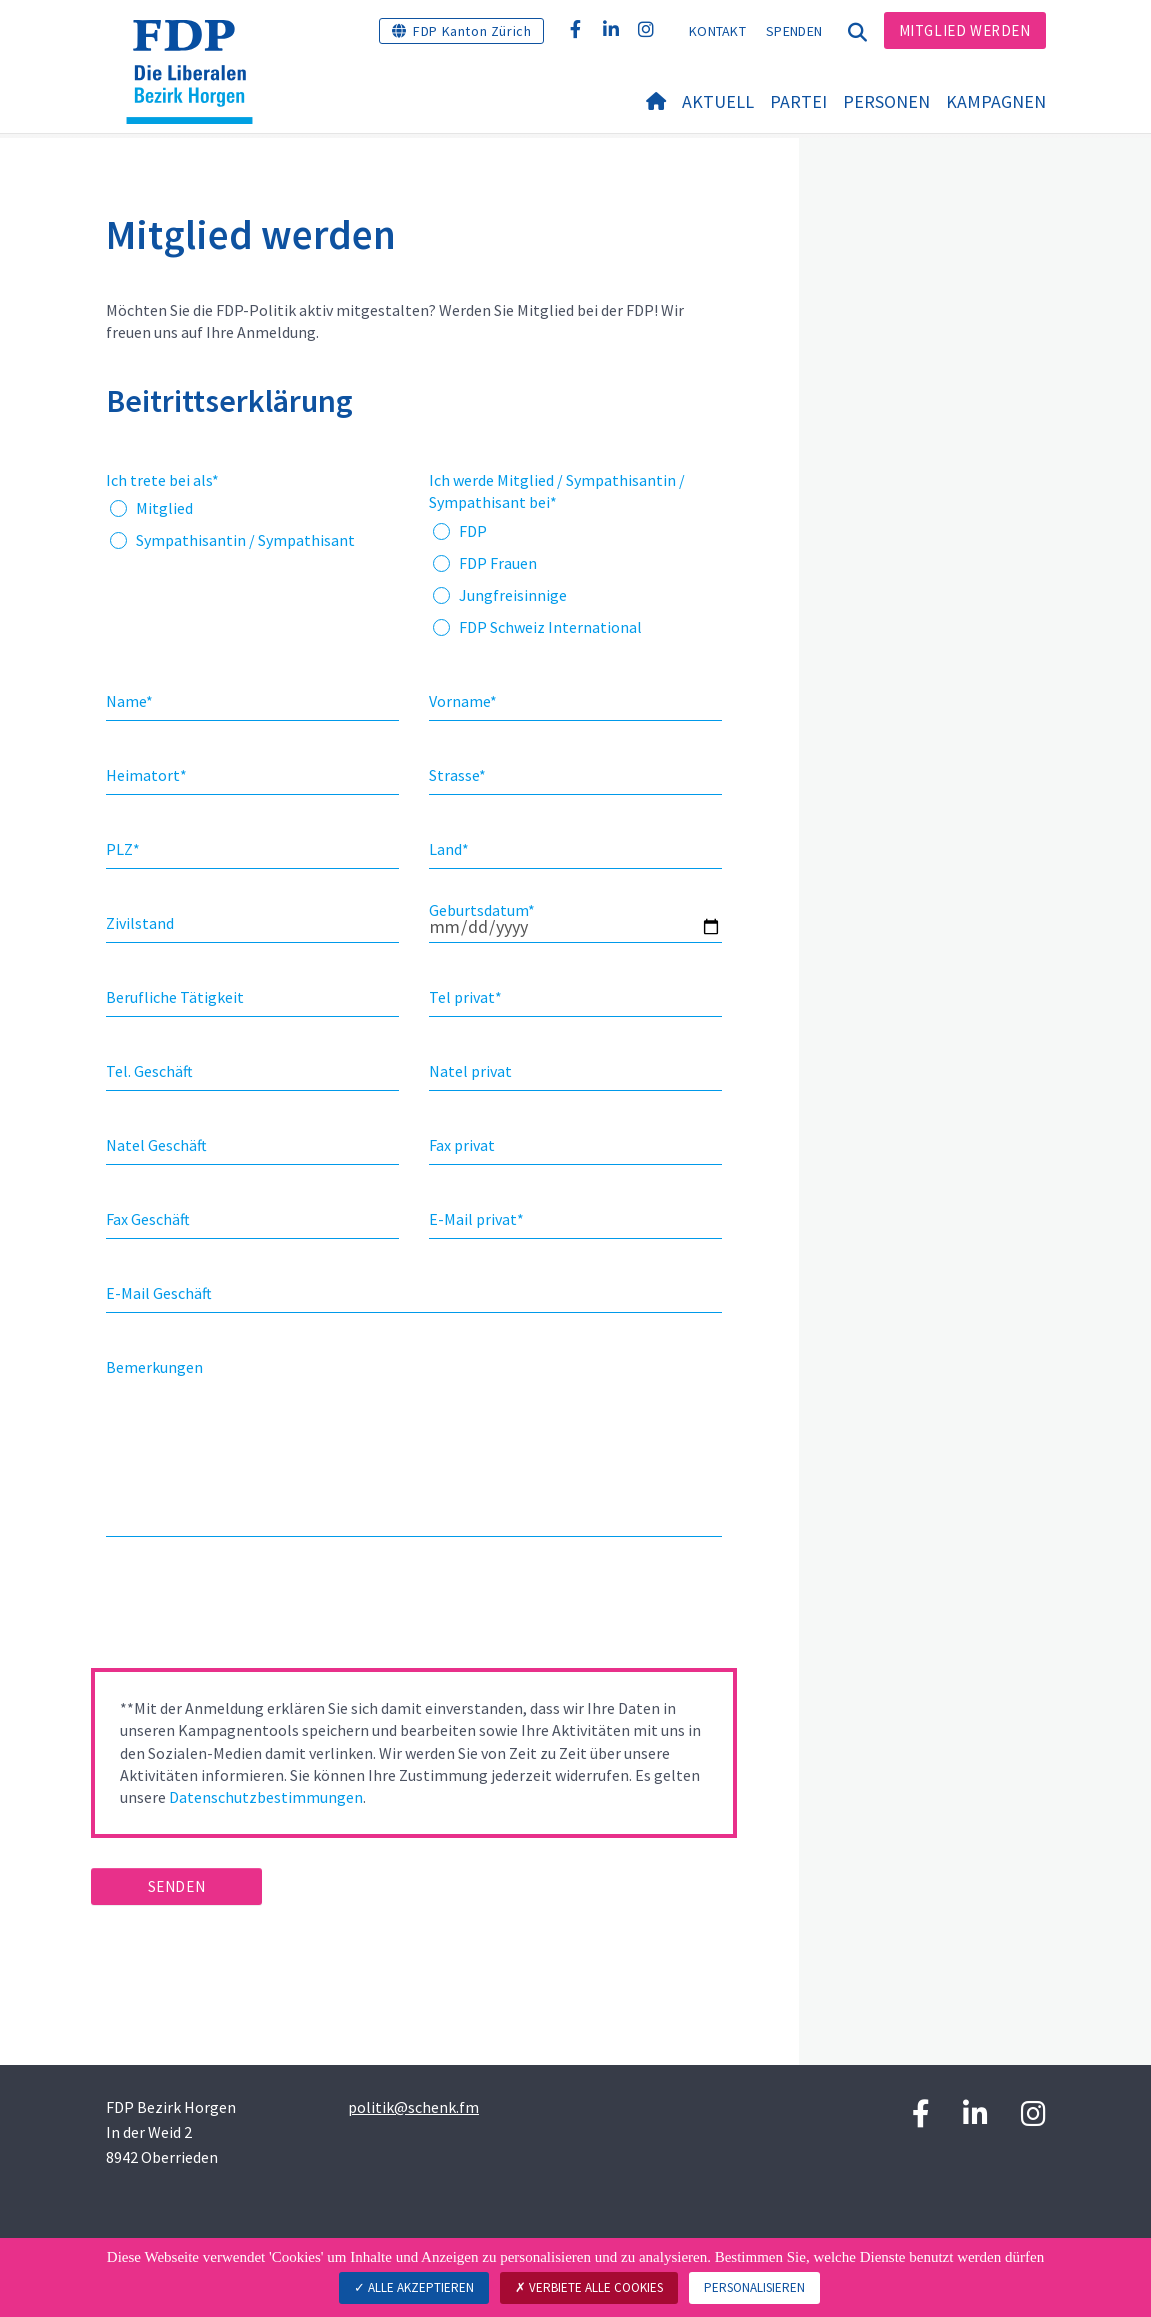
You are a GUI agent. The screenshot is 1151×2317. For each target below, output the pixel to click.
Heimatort (146, 775)
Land (449, 849)
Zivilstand (140, 923)
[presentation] (243, 1609)
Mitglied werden (965, 30)
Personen (886, 101)
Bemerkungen (154, 1367)
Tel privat (465, 997)
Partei (798, 101)
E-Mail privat (476, 1219)
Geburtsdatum (482, 910)
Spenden (794, 31)
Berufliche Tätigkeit (175, 997)
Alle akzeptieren (414, 2287)
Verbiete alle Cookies (589, 2287)
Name (129, 701)
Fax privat (462, 1145)
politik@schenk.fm (413, 2107)
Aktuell (718, 101)
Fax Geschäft (148, 1219)
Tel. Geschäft (149, 1071)
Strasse (457, 775)
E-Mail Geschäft (159, 1293)
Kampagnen (996, 101)
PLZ (123, 849)
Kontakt (717, 31)
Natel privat (470, 1071)
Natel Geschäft (156, 1145)
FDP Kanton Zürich (472, 31)
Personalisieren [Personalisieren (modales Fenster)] (754, 2287)
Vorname (463, 701)
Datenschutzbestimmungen (266, 1797)
